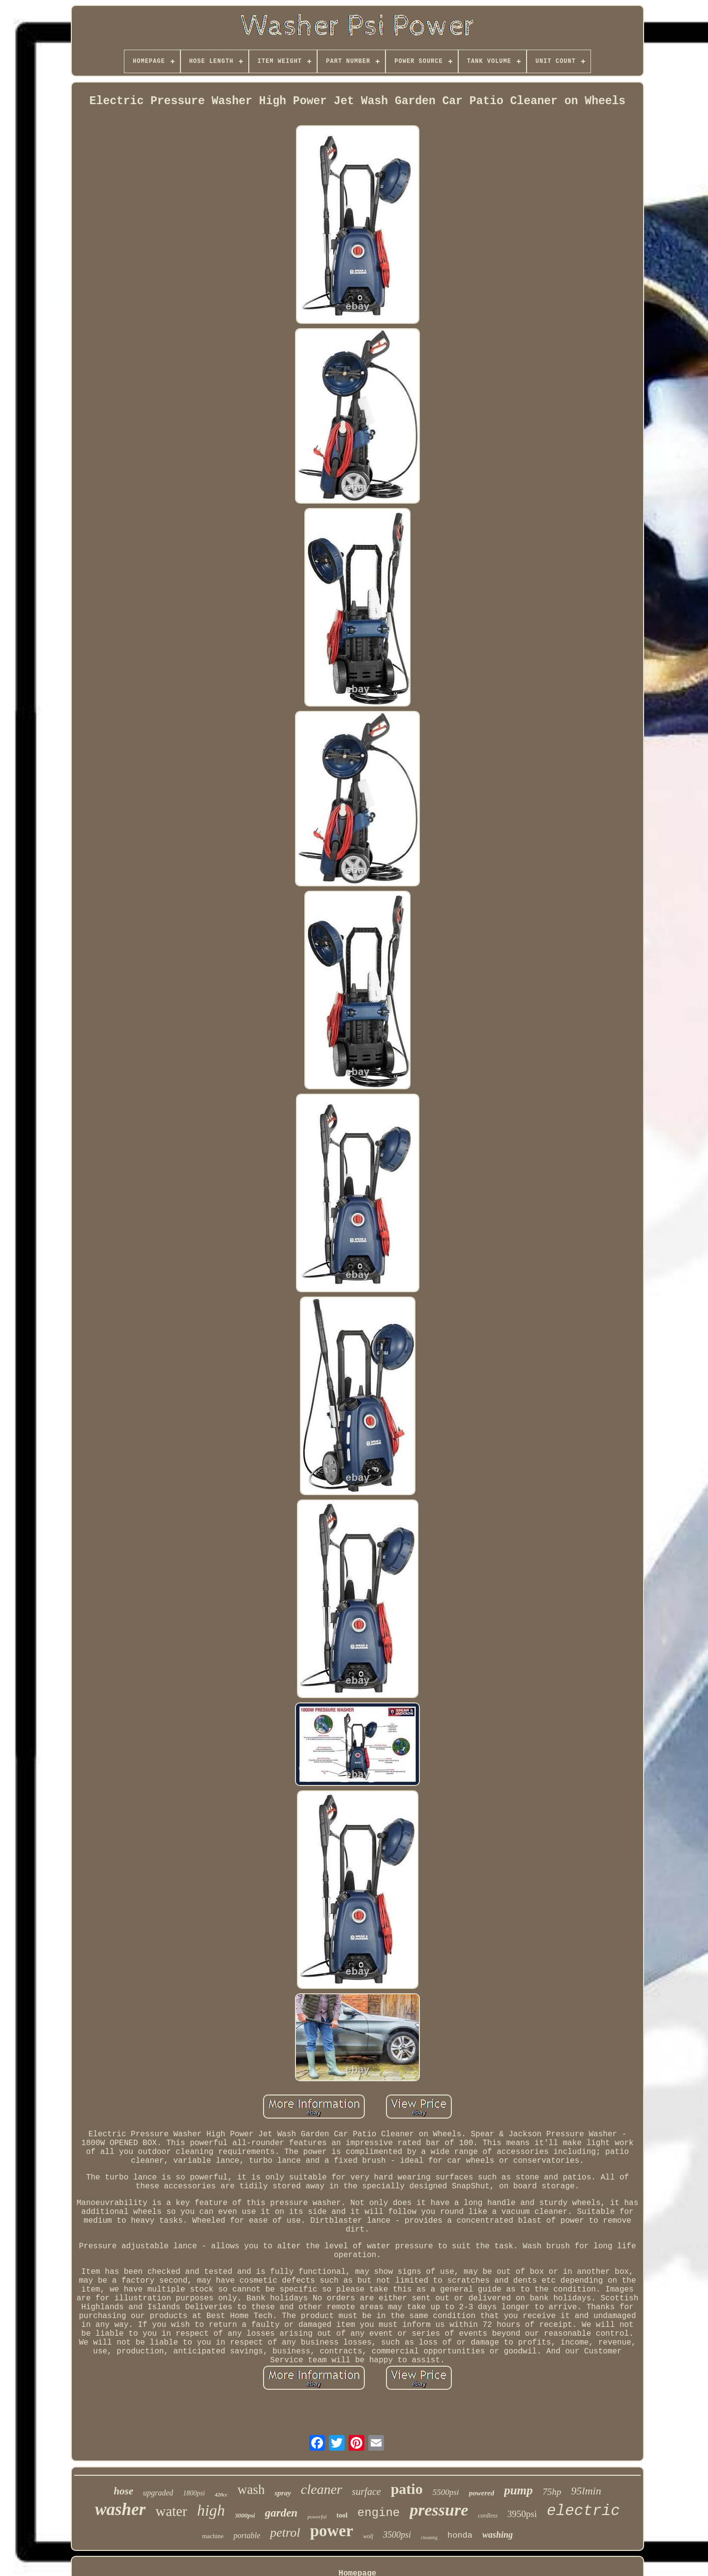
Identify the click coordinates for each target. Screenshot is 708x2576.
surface (366, 2491)
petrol (285, 2532)
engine (378, 2512)
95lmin (586, 2491)
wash (251, 2489)
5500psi (446, 2492)
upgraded (158, 2493)
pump (518, 2490)
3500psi (397, 2535)
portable (247, 2535)
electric (583, 2510)
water (171, 2511)
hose (123, 2491)
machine (213, 2536)
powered (482, 2493)
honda (459, 2535)
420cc (221, 2494)
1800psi (194, 2493)
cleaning (429, 2537)
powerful (316, 2516)
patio (407, 2489)
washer (120, 2509)
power (331, 2531)
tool (342, 2515)
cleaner (321, 2489)
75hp (552, 2492)
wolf (368, 2536)
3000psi (245, 2515)
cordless (488, 2515)
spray (282, 2493)
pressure (439, 2510)
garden (281, 2513)
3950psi (522, 2514)
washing (497, 2535)
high (211, 2510)
